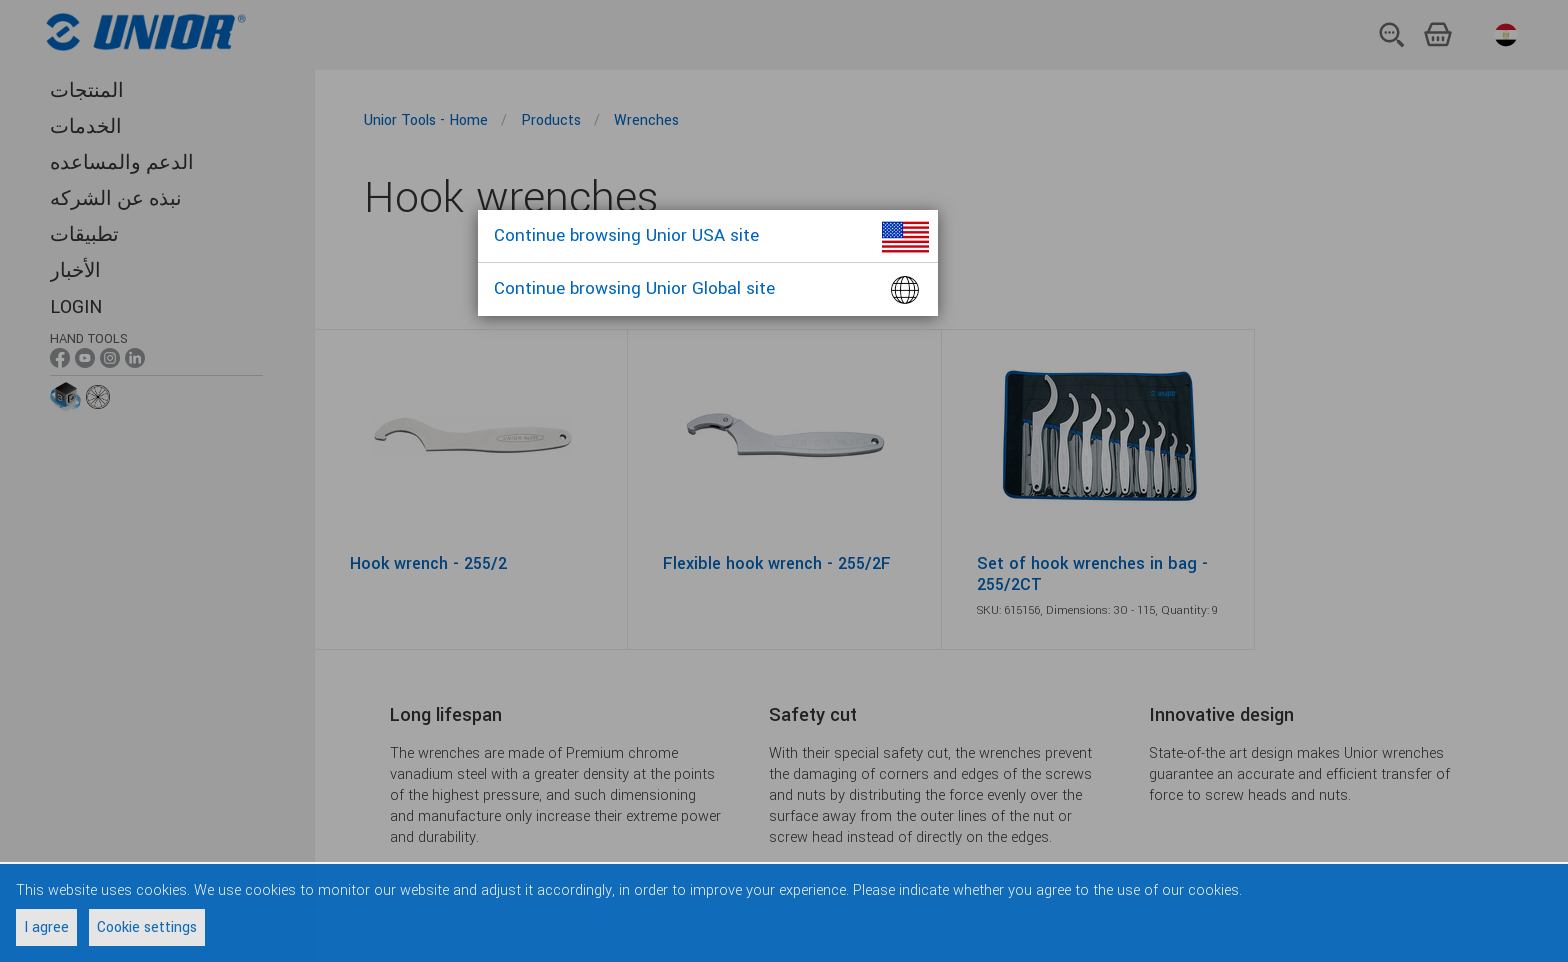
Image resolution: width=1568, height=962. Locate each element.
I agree (46, 927)
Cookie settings (147, 927)
